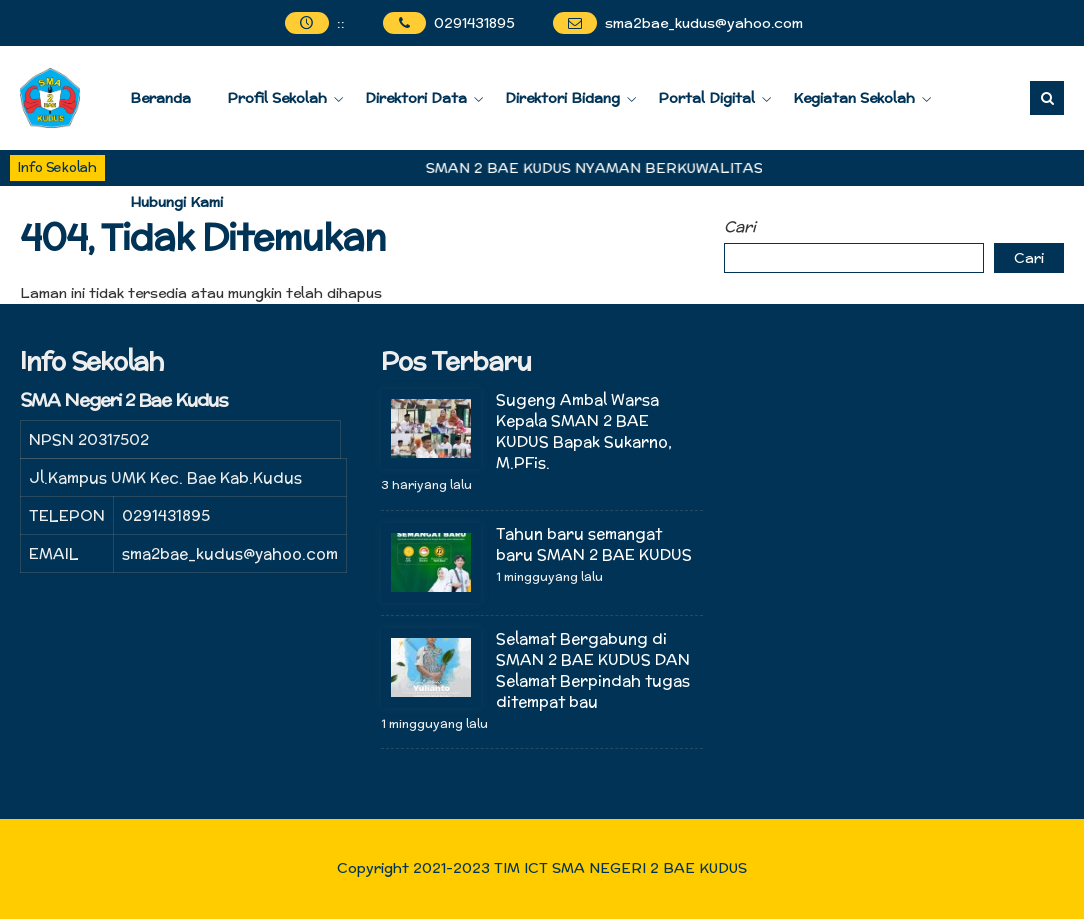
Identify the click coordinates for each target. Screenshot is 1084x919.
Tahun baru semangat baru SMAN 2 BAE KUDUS (594, 544)
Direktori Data (416, 98)
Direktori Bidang (562, 98)
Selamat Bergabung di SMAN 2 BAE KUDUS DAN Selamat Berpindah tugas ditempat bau (593, 670)
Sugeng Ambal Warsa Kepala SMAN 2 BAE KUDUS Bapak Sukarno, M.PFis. (584, 431)
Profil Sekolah (277, 98)
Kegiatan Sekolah (854, 98)
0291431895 (474, 23)
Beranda (160, 98)
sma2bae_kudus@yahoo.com (704, 23)
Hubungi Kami (176, 202)
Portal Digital (706, 98)
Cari (740, 226)
